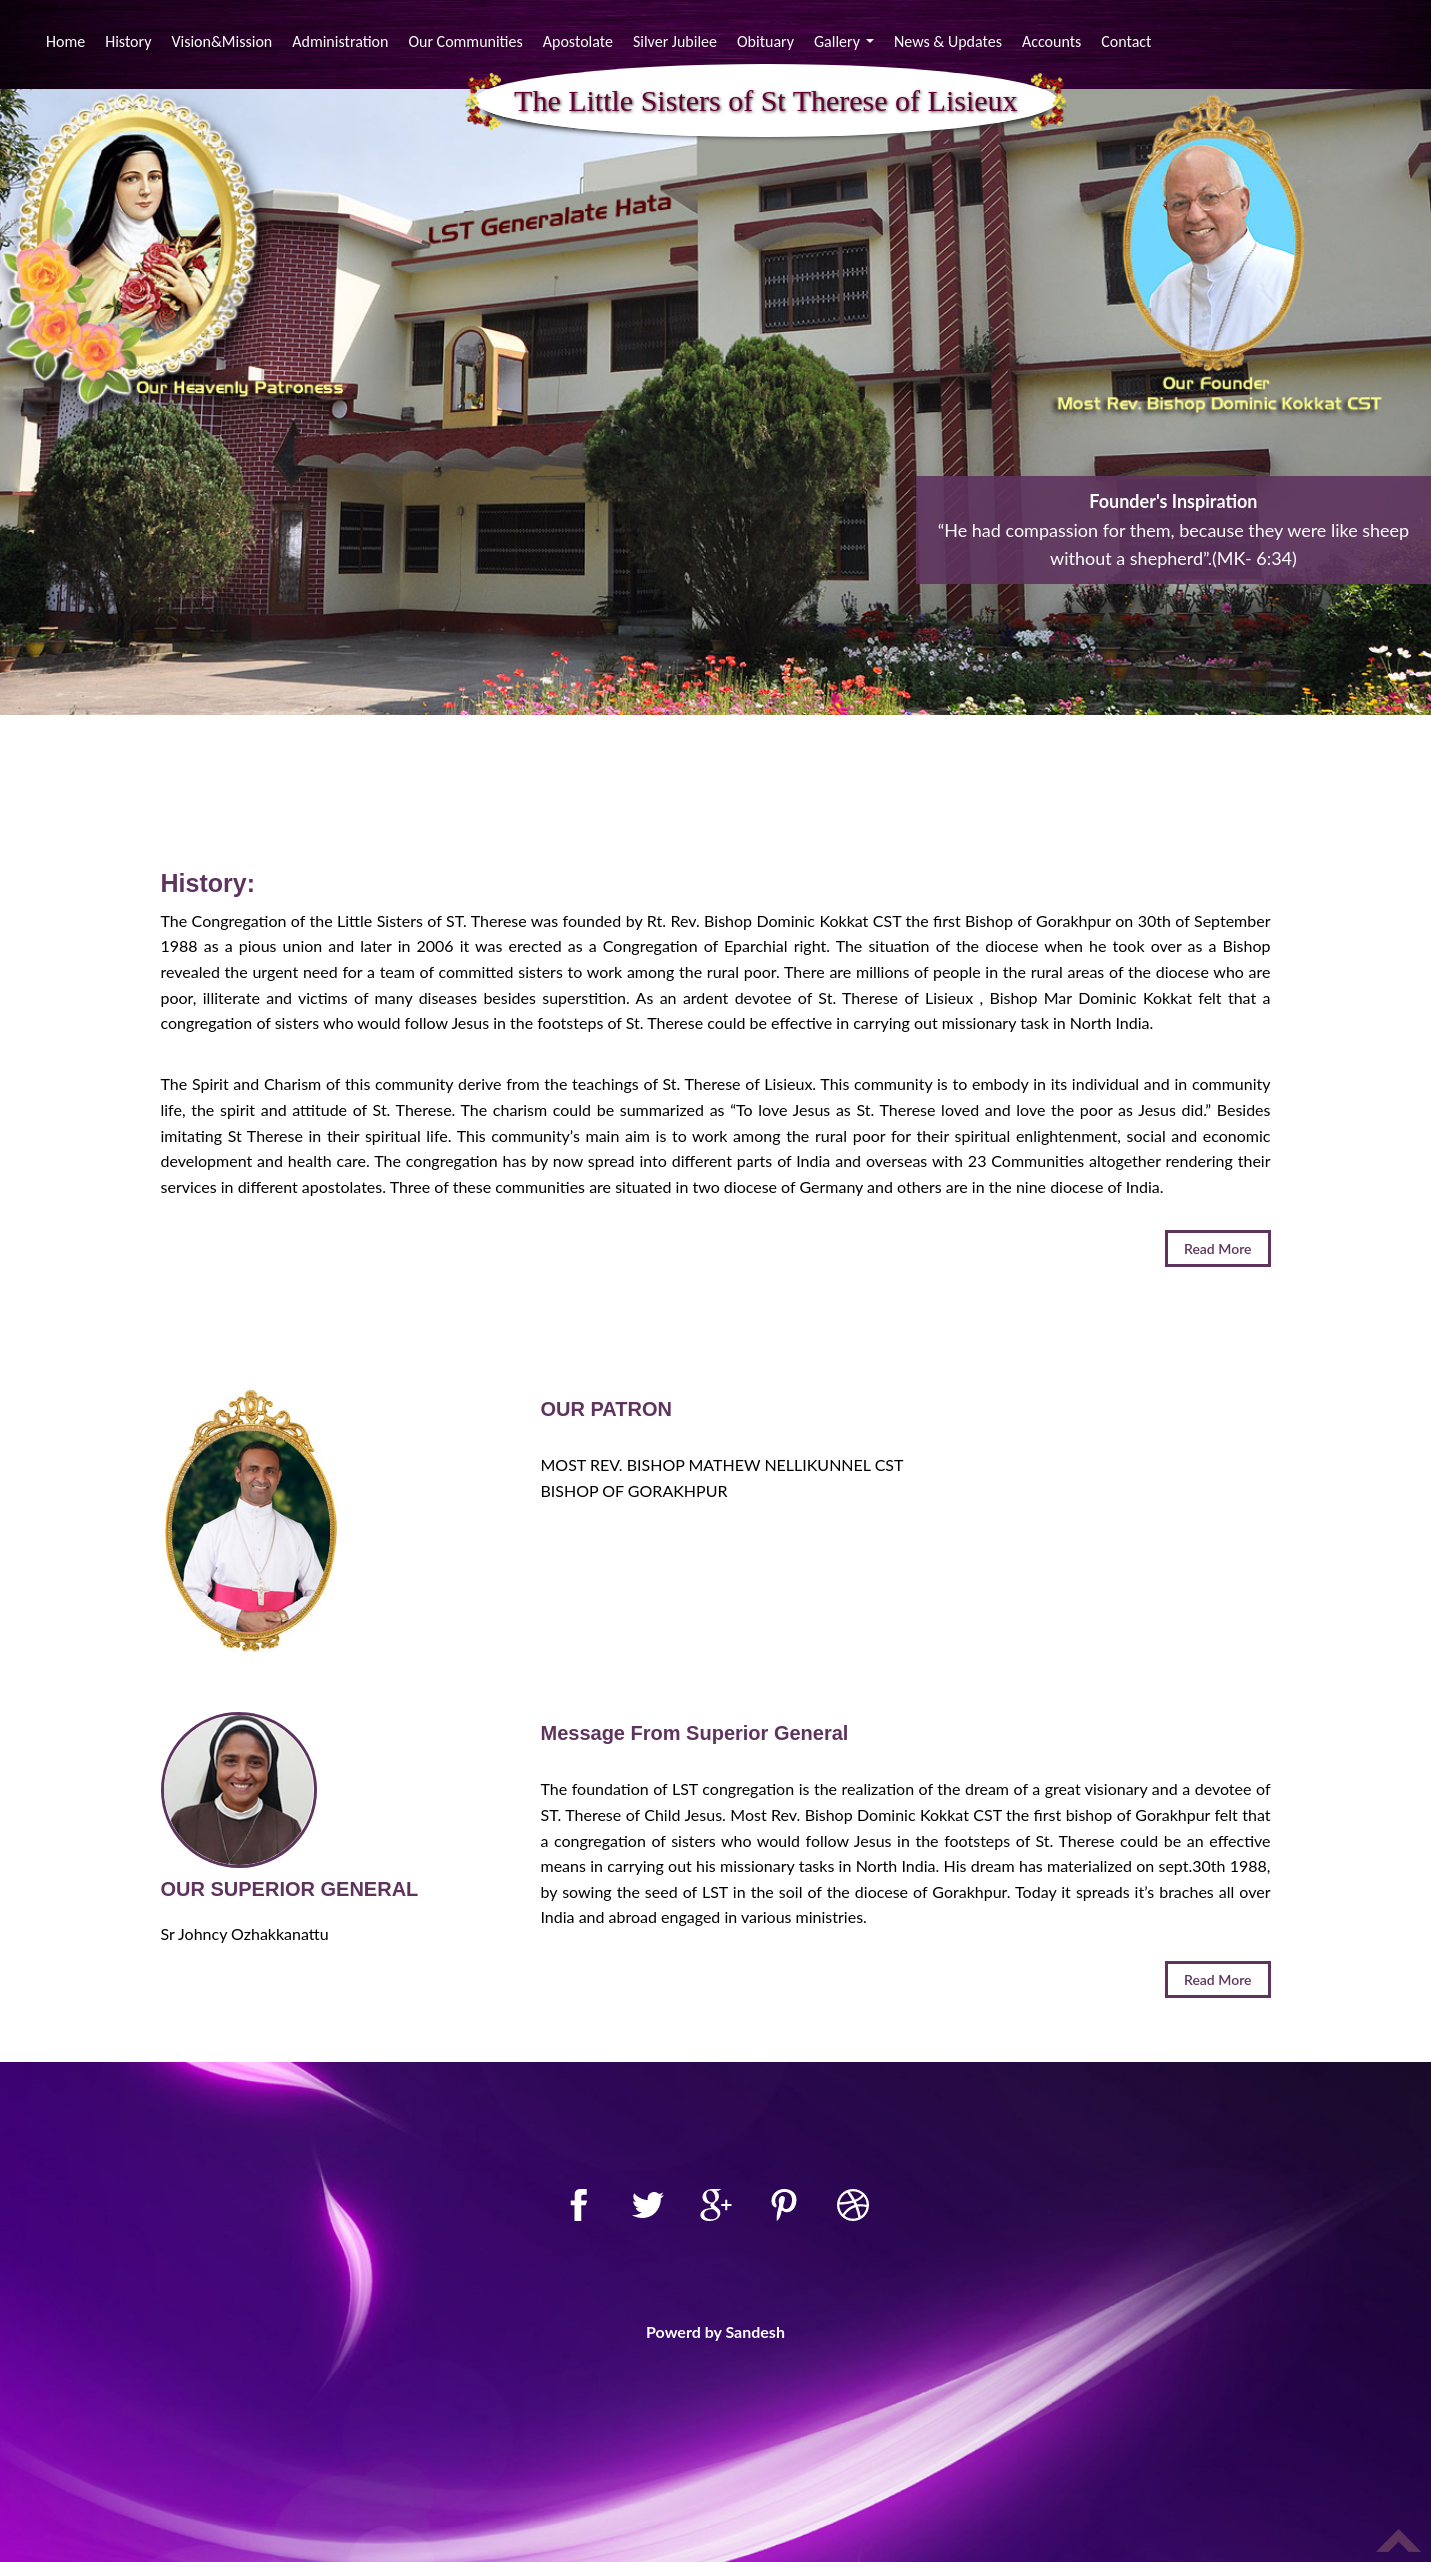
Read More (1218, 1248)
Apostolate (578, 41)
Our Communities (465, 41)
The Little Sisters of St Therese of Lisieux (766, 101)
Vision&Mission (221, 41)
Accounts (1051, 41)
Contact (1126, 41)
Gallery (846, 44)
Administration (340, 41)
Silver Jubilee (675, 41)
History (128, 41)
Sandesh (755, 2331)
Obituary (765, 41)
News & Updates (948, 41)
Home (68, 41)
